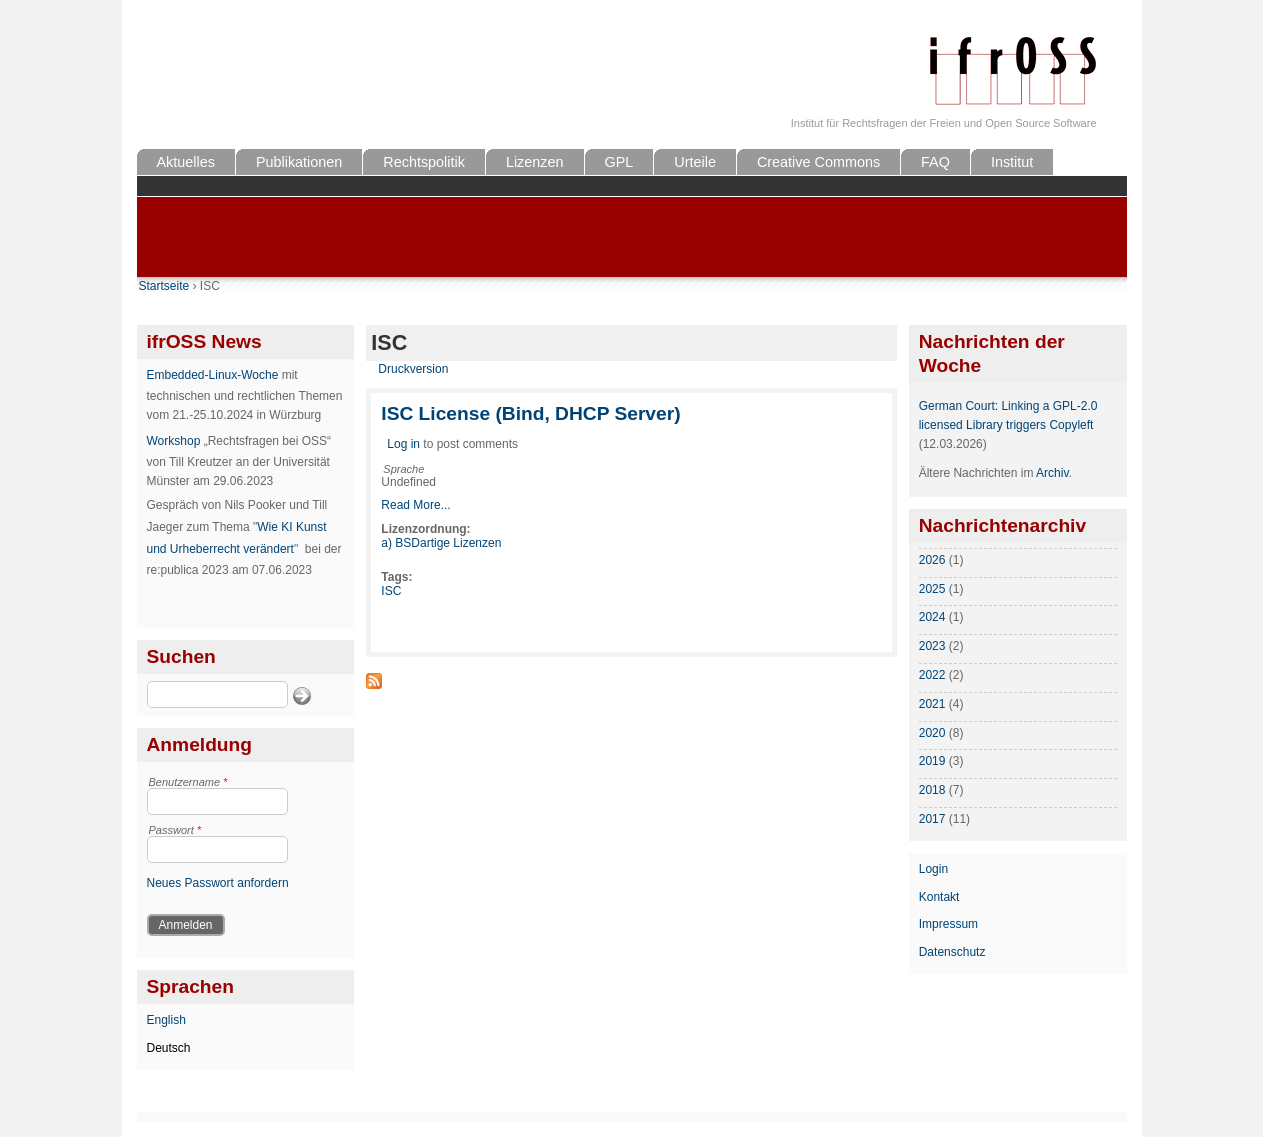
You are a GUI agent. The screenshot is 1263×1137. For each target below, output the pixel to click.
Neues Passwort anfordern (218, 883)
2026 (932, 560)
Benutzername (188, 782)
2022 (932, 675)
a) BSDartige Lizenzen (441, 543)
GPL (619, 162)
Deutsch (169, 1048)
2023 (932, 646)
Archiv (1052, 473)
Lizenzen (535, 162)
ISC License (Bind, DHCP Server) (530, 413)
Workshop (174, 441)
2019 (932, 761)
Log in (403, 444)
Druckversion (413, 369)
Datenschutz (952, 952)
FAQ (935, 162)
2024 (932, 617)
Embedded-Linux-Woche (213, 375)
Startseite (164, 286)
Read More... (415, 505)
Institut (1012, 162)
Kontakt (939, 897)
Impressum (948, 924)
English (166, 1020)
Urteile (695, 162)
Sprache (403, 469)
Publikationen (299, 162)
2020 (932, 733)
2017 (932, 819)
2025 (932, 589)
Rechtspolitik (424, 162)
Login (933, 869)
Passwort (175, 830)
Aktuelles (186, 162)
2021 (932, 704)
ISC (391, 591)
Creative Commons (818, 162)
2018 (932, 790)
